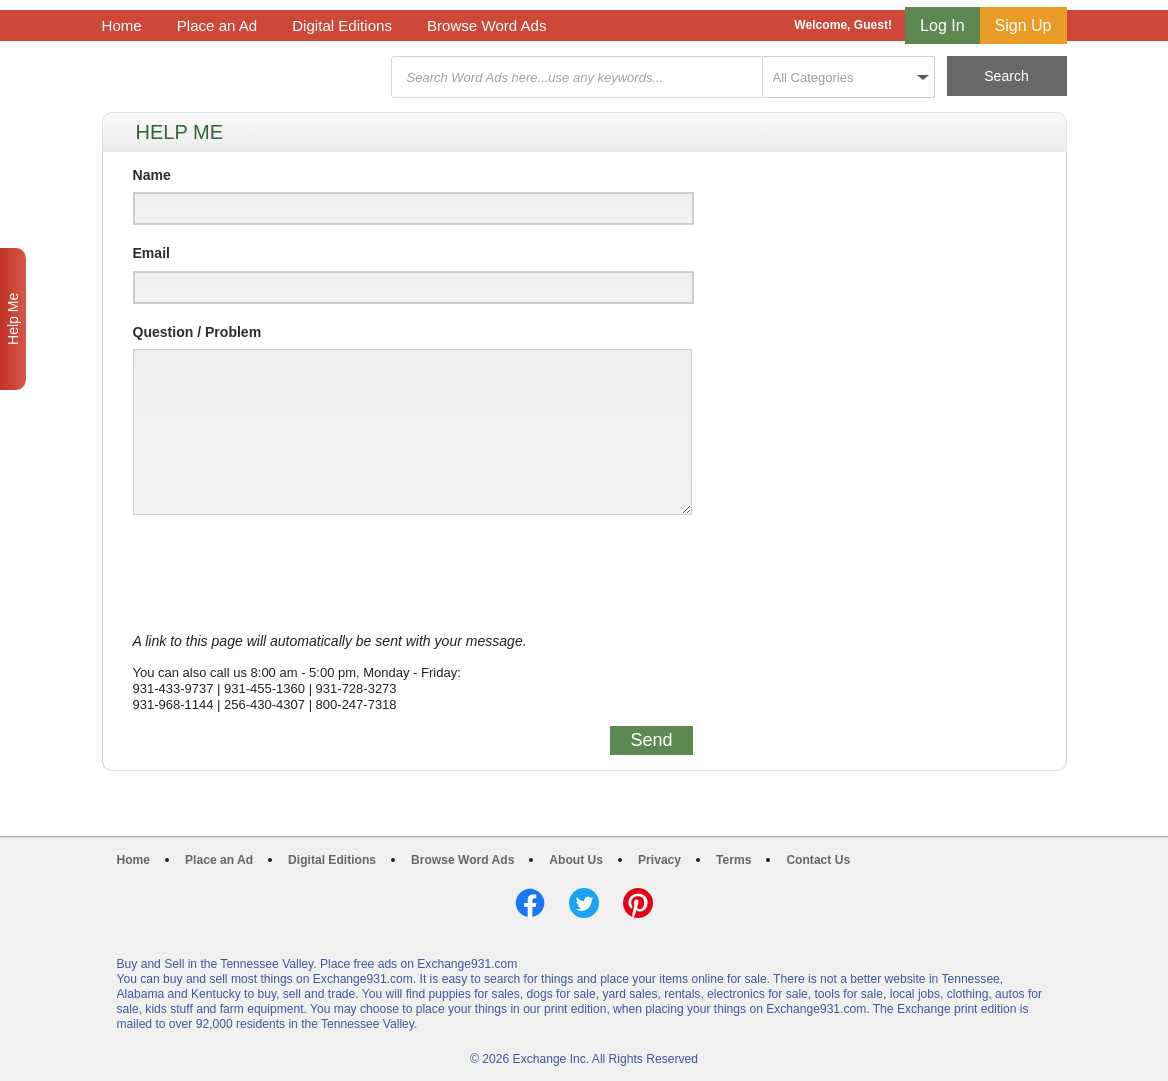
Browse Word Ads (487, 25)
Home (122, 25)
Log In (942, 25)
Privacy (659, 860)
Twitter (584, 903)
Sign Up (1023, 25)
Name (152, 175)
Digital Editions (342, 25)
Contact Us (818, 860)
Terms (733, 860)
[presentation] (285, 574)
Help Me (13, 319)
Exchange (244, 77)
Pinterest (638, 903)
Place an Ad (217, 25)
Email (151, 253)
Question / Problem (197, 332)
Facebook (530, 903)
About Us (576, 860)
